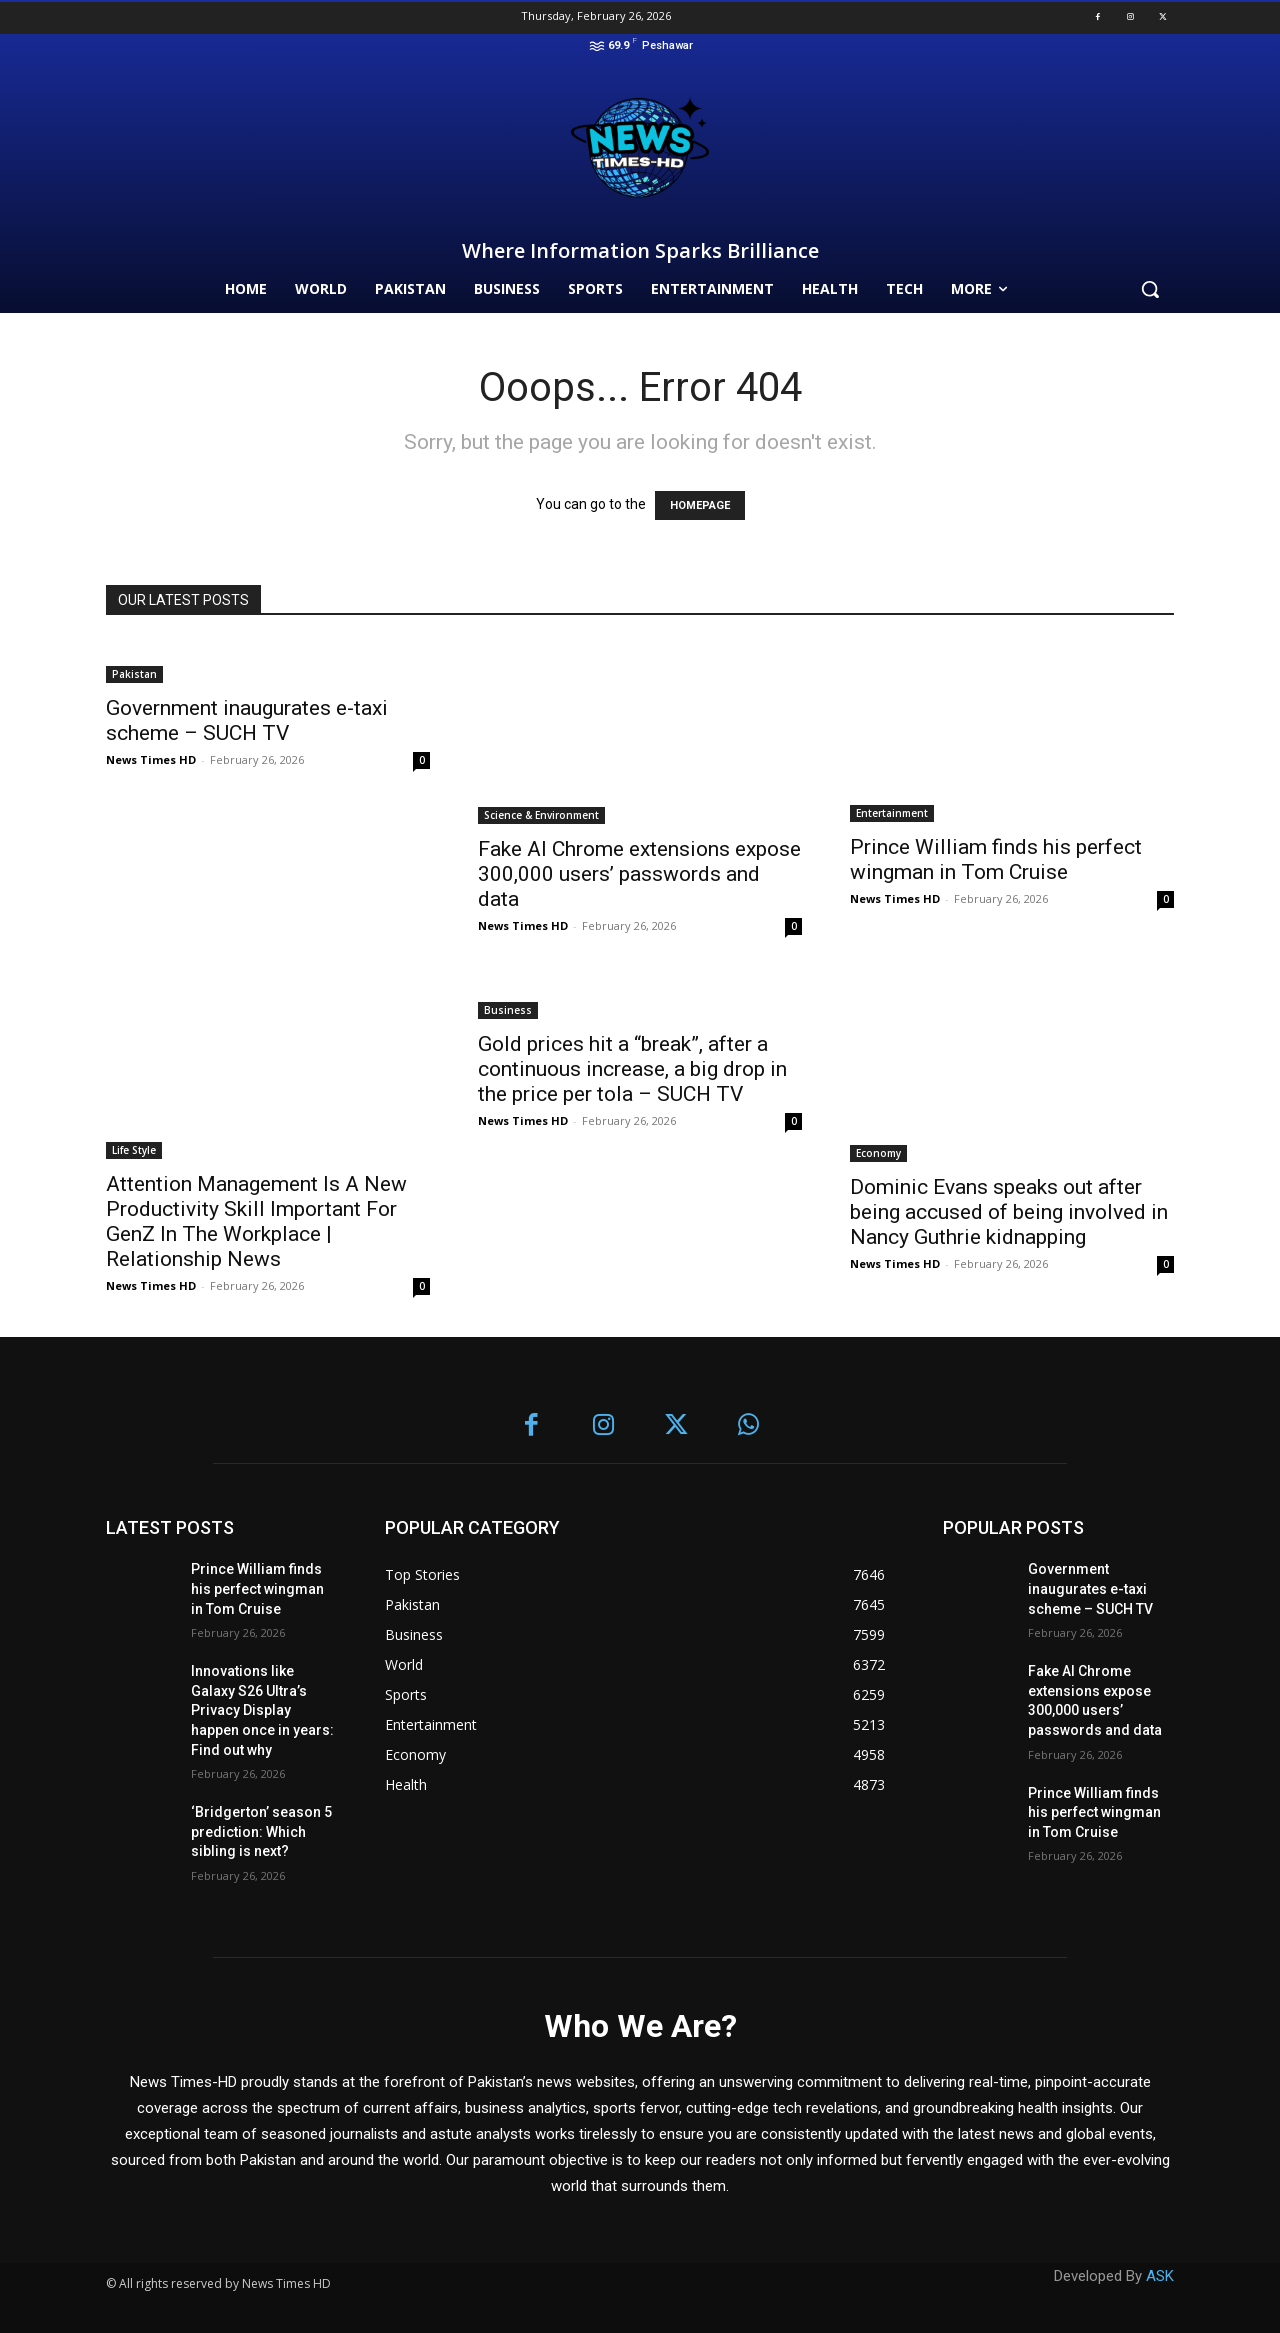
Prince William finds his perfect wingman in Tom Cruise (996, 859)
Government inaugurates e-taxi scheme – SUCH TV (247, 720)
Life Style (134, 1150)
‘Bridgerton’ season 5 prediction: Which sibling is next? (261, 1831)
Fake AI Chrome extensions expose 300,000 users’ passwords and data (639, 874)
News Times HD (151, 759)
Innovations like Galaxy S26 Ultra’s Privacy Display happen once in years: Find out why (262, 1710)
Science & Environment (541, 815)
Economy (878, 1153)
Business (508, 1010)
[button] (1150, 289)
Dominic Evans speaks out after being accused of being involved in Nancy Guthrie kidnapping (1009, 1212)
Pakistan (134, 674)
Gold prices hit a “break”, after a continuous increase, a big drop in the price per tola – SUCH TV (632, 1069)
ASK (1160, 2276)
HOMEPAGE (700, 505)
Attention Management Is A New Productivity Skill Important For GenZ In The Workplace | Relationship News (256, 1221)
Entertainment (892, 813)
